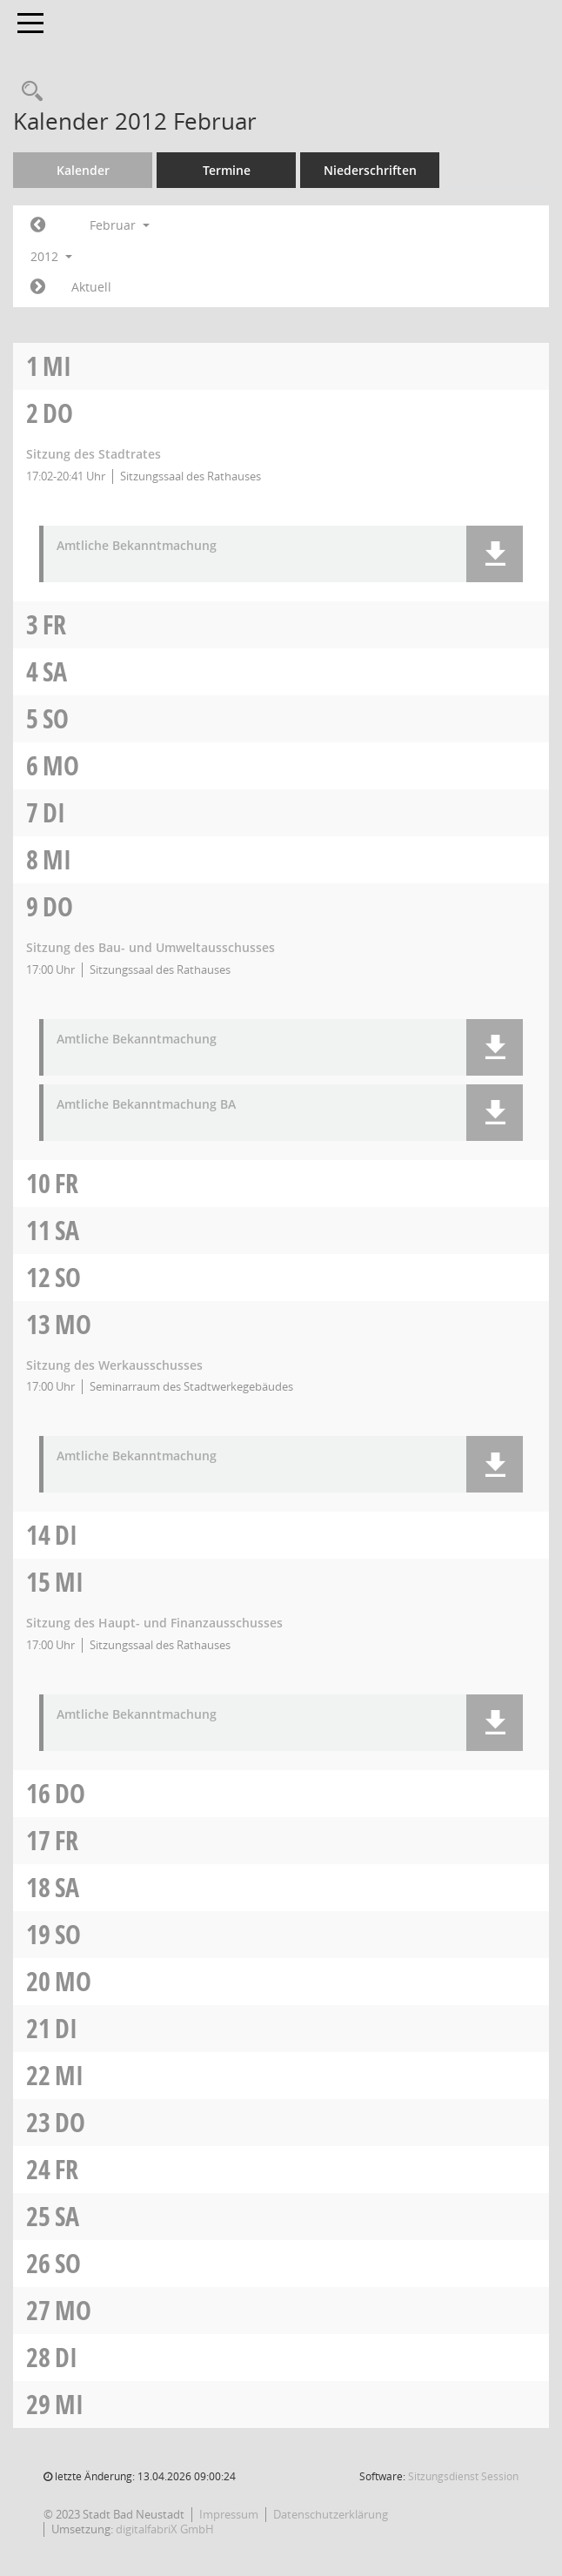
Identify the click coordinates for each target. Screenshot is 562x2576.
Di (54, 812)
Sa (55, 671)
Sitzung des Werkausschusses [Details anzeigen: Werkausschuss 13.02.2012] (114, 1365)
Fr (54, 624)
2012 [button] (51, 256)
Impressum (228, 2514)
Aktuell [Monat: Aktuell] (91, 286)
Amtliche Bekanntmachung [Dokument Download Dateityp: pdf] (137, 546)
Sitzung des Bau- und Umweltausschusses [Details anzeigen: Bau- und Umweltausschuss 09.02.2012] (150, 947)
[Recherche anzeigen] (28, 91)
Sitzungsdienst (463, 2476)
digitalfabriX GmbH (165, 2529)
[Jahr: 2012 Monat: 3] (37, 287)
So (56, 718)
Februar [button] (120, 225)
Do (58, 413)
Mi (57, 366)
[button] (494, 554)
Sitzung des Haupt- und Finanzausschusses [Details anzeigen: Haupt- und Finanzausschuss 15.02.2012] (154, 1622)
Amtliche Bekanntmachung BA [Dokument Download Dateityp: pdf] (146, 1104)
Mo (61, 765)
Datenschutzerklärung (330, 2514)
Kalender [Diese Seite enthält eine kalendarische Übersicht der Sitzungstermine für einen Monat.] (83, 170)
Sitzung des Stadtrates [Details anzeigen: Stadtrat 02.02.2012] (93, 454)
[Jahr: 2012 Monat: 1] (37, 225)
